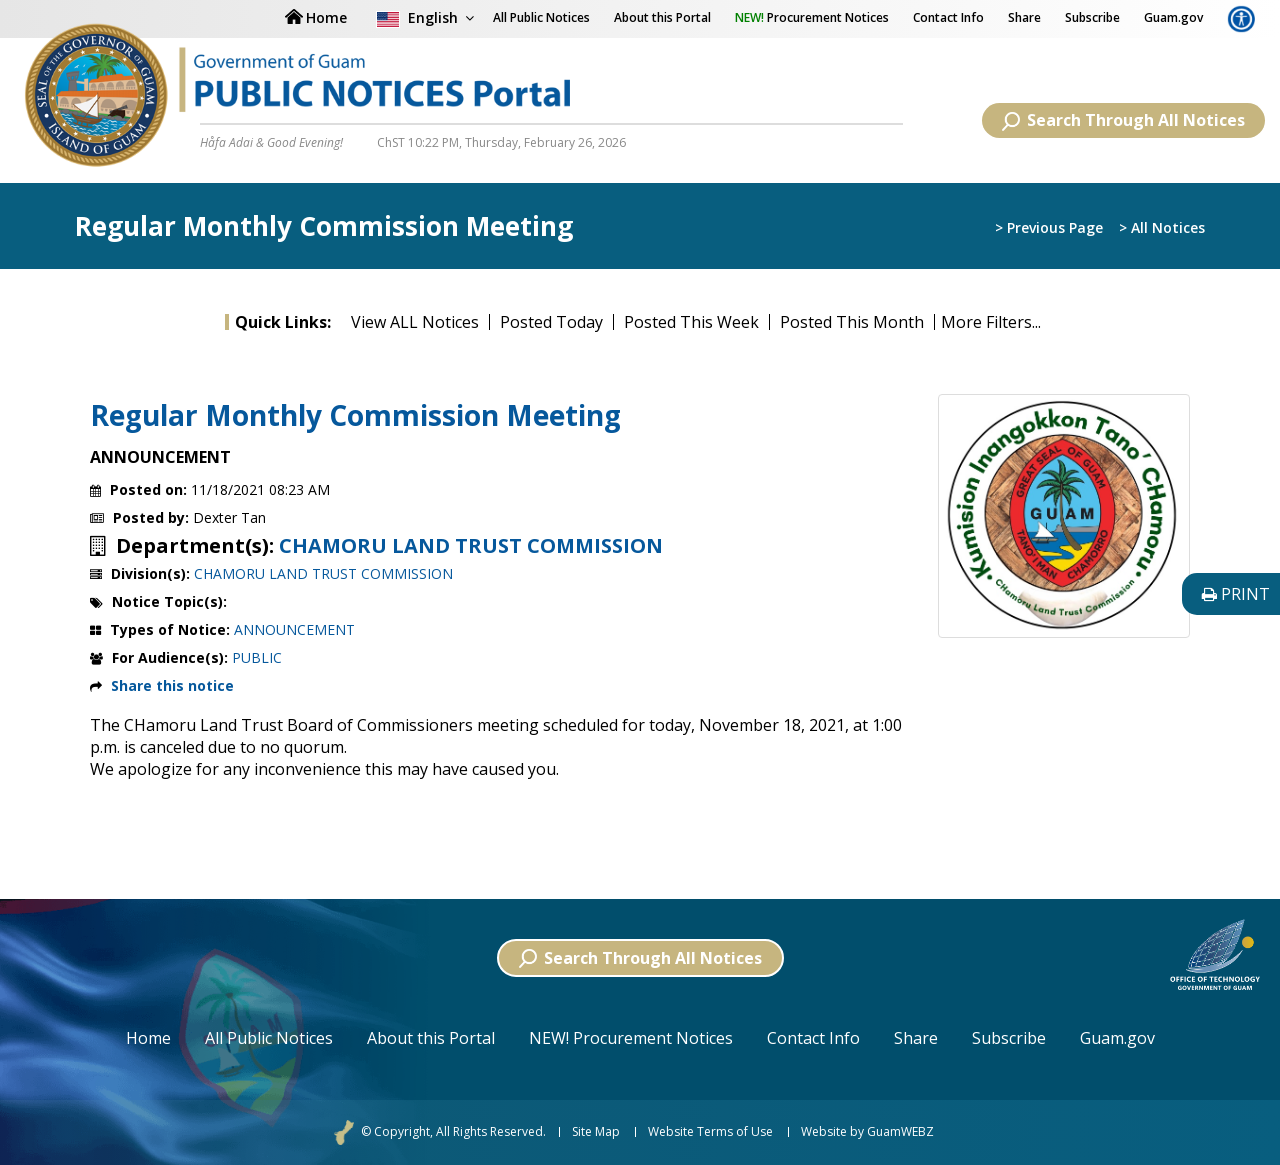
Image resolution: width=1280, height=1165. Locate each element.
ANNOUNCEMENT (294, 629)
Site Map (596, 1132)
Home (148, 1038)
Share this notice (172, 685)
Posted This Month (852, 322)
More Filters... (991, 322)
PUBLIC (257, 657)
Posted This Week (691, 322)
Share (1024, 17)
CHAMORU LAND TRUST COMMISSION (471, 546)
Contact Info (948, 17)
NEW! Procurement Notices (631, 1038)
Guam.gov (1173, 17)
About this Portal (662, 17)
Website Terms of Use (710, 1132)
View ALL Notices (415, 322)
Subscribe (1092, 17)
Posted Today (551, 322)
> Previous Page (1049, 227)
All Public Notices (269, 1038)
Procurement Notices (812, 17)
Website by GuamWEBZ (867, 1132)
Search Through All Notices (1123, 120)
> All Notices (1162, 227)
